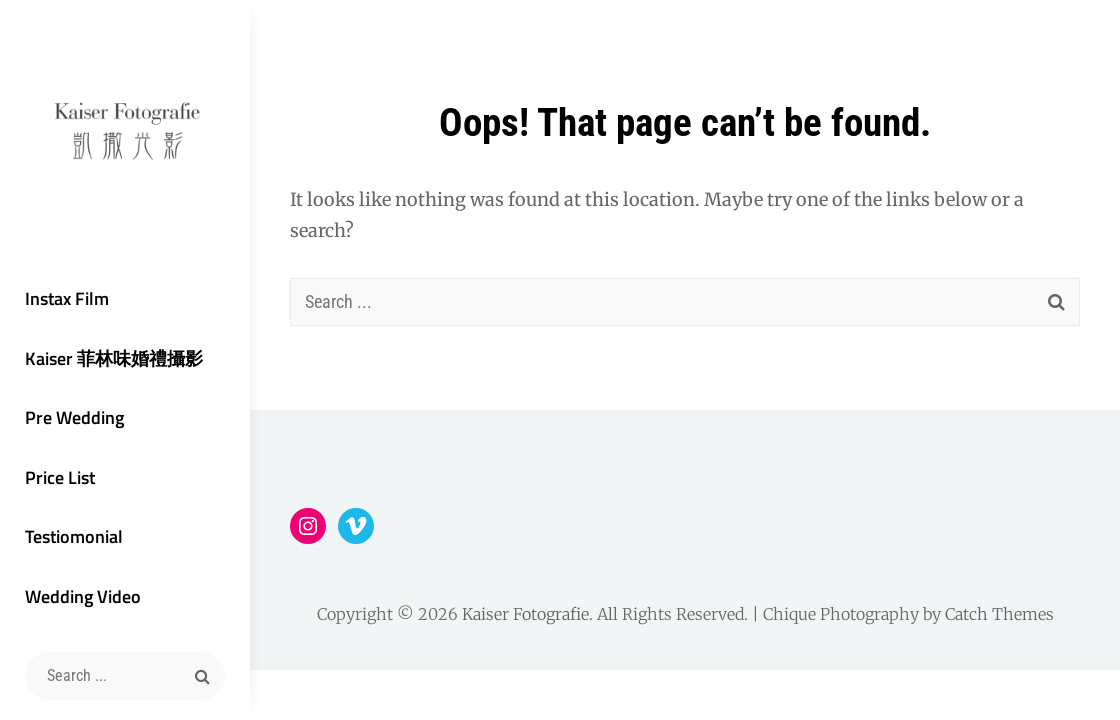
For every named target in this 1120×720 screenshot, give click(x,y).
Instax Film (67, 298)
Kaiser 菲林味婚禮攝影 (114, 358)
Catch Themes (999, 614)
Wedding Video (83, 596)
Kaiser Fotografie (525, 614)
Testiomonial (74, 536)
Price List (60, 477)
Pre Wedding (74, 417)
